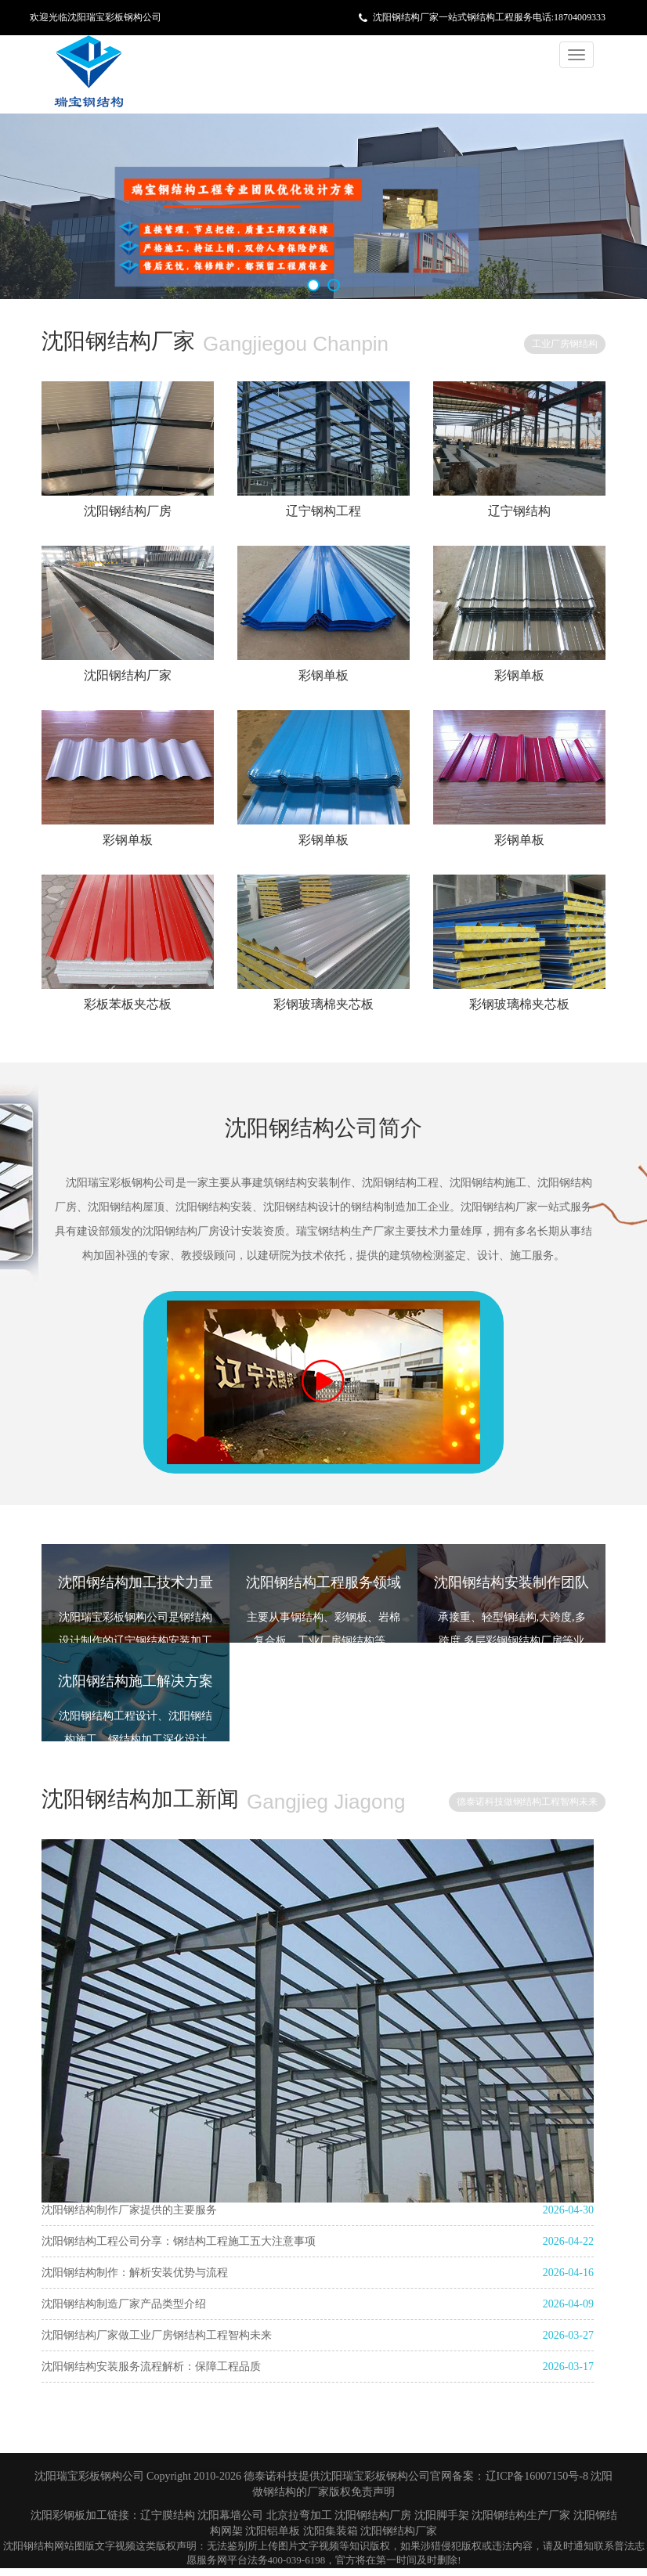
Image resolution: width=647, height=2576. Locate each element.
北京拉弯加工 (299, 2515)
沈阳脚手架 (441, 2515)
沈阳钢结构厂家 (128, 675)
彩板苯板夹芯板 (128, 1004)
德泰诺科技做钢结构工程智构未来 (527, 1801)
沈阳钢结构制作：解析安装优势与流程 (135, 2272)
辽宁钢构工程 (323, 511)
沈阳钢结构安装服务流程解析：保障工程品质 (151, 2366)
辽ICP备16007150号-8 (538, 2476)
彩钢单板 (323, 675)
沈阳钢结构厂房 (128, 511)
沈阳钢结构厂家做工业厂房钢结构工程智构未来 (157, 2335)
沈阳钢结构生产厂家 (521, 2515)
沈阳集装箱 (330, 2531)
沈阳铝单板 (272, 2531)
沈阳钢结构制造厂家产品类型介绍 (124, 2304)
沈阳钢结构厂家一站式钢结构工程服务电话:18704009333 (489, 17)
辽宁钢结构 (519, 511)
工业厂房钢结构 (565, 343)
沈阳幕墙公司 (230, 2515)
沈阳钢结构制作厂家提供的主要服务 (129, 2210)
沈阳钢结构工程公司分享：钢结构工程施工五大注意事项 (179, 2241)
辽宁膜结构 (167, 2515)
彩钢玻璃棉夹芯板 (323, 1004)
